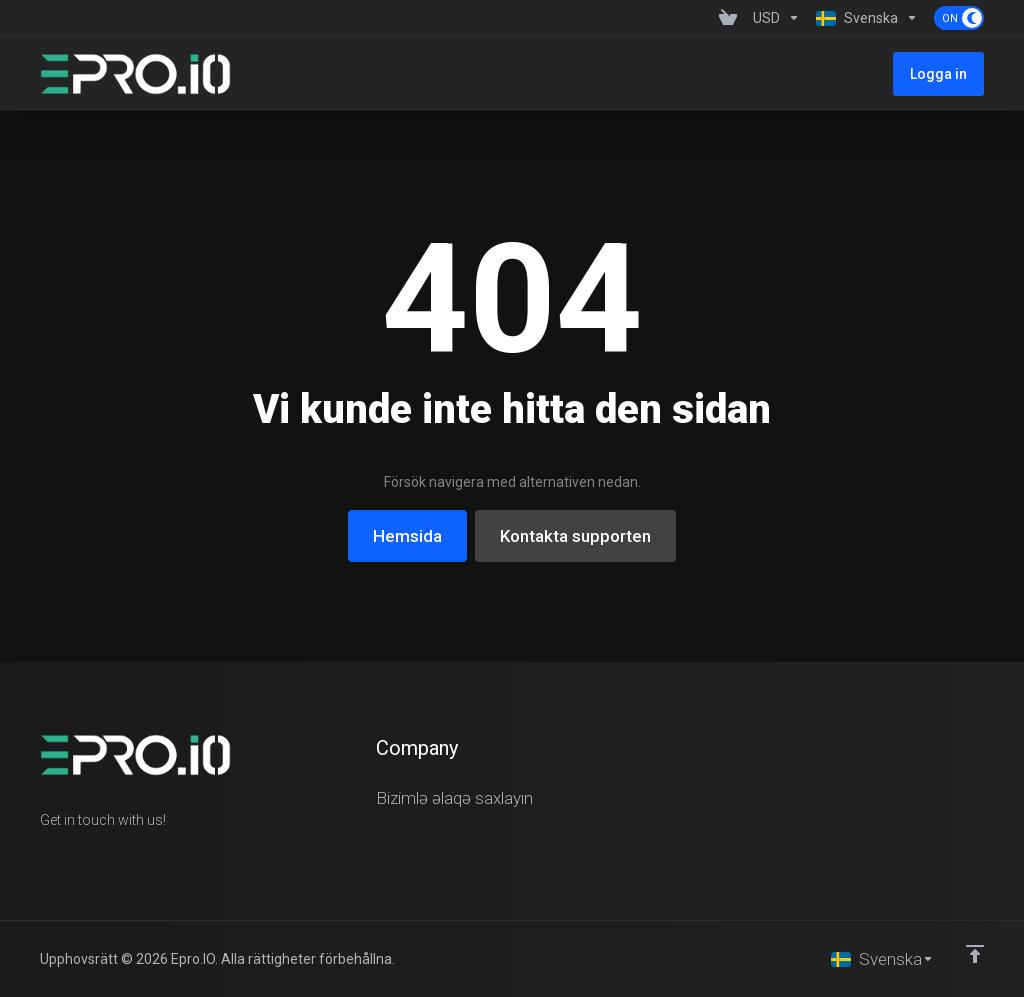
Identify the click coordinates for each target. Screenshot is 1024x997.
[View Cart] (728, 18)
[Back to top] (975, 954)
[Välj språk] (882, 959)
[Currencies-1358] (776, 18)
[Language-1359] (867, 18)
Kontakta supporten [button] (575, 536)
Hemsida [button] (407, 536)
